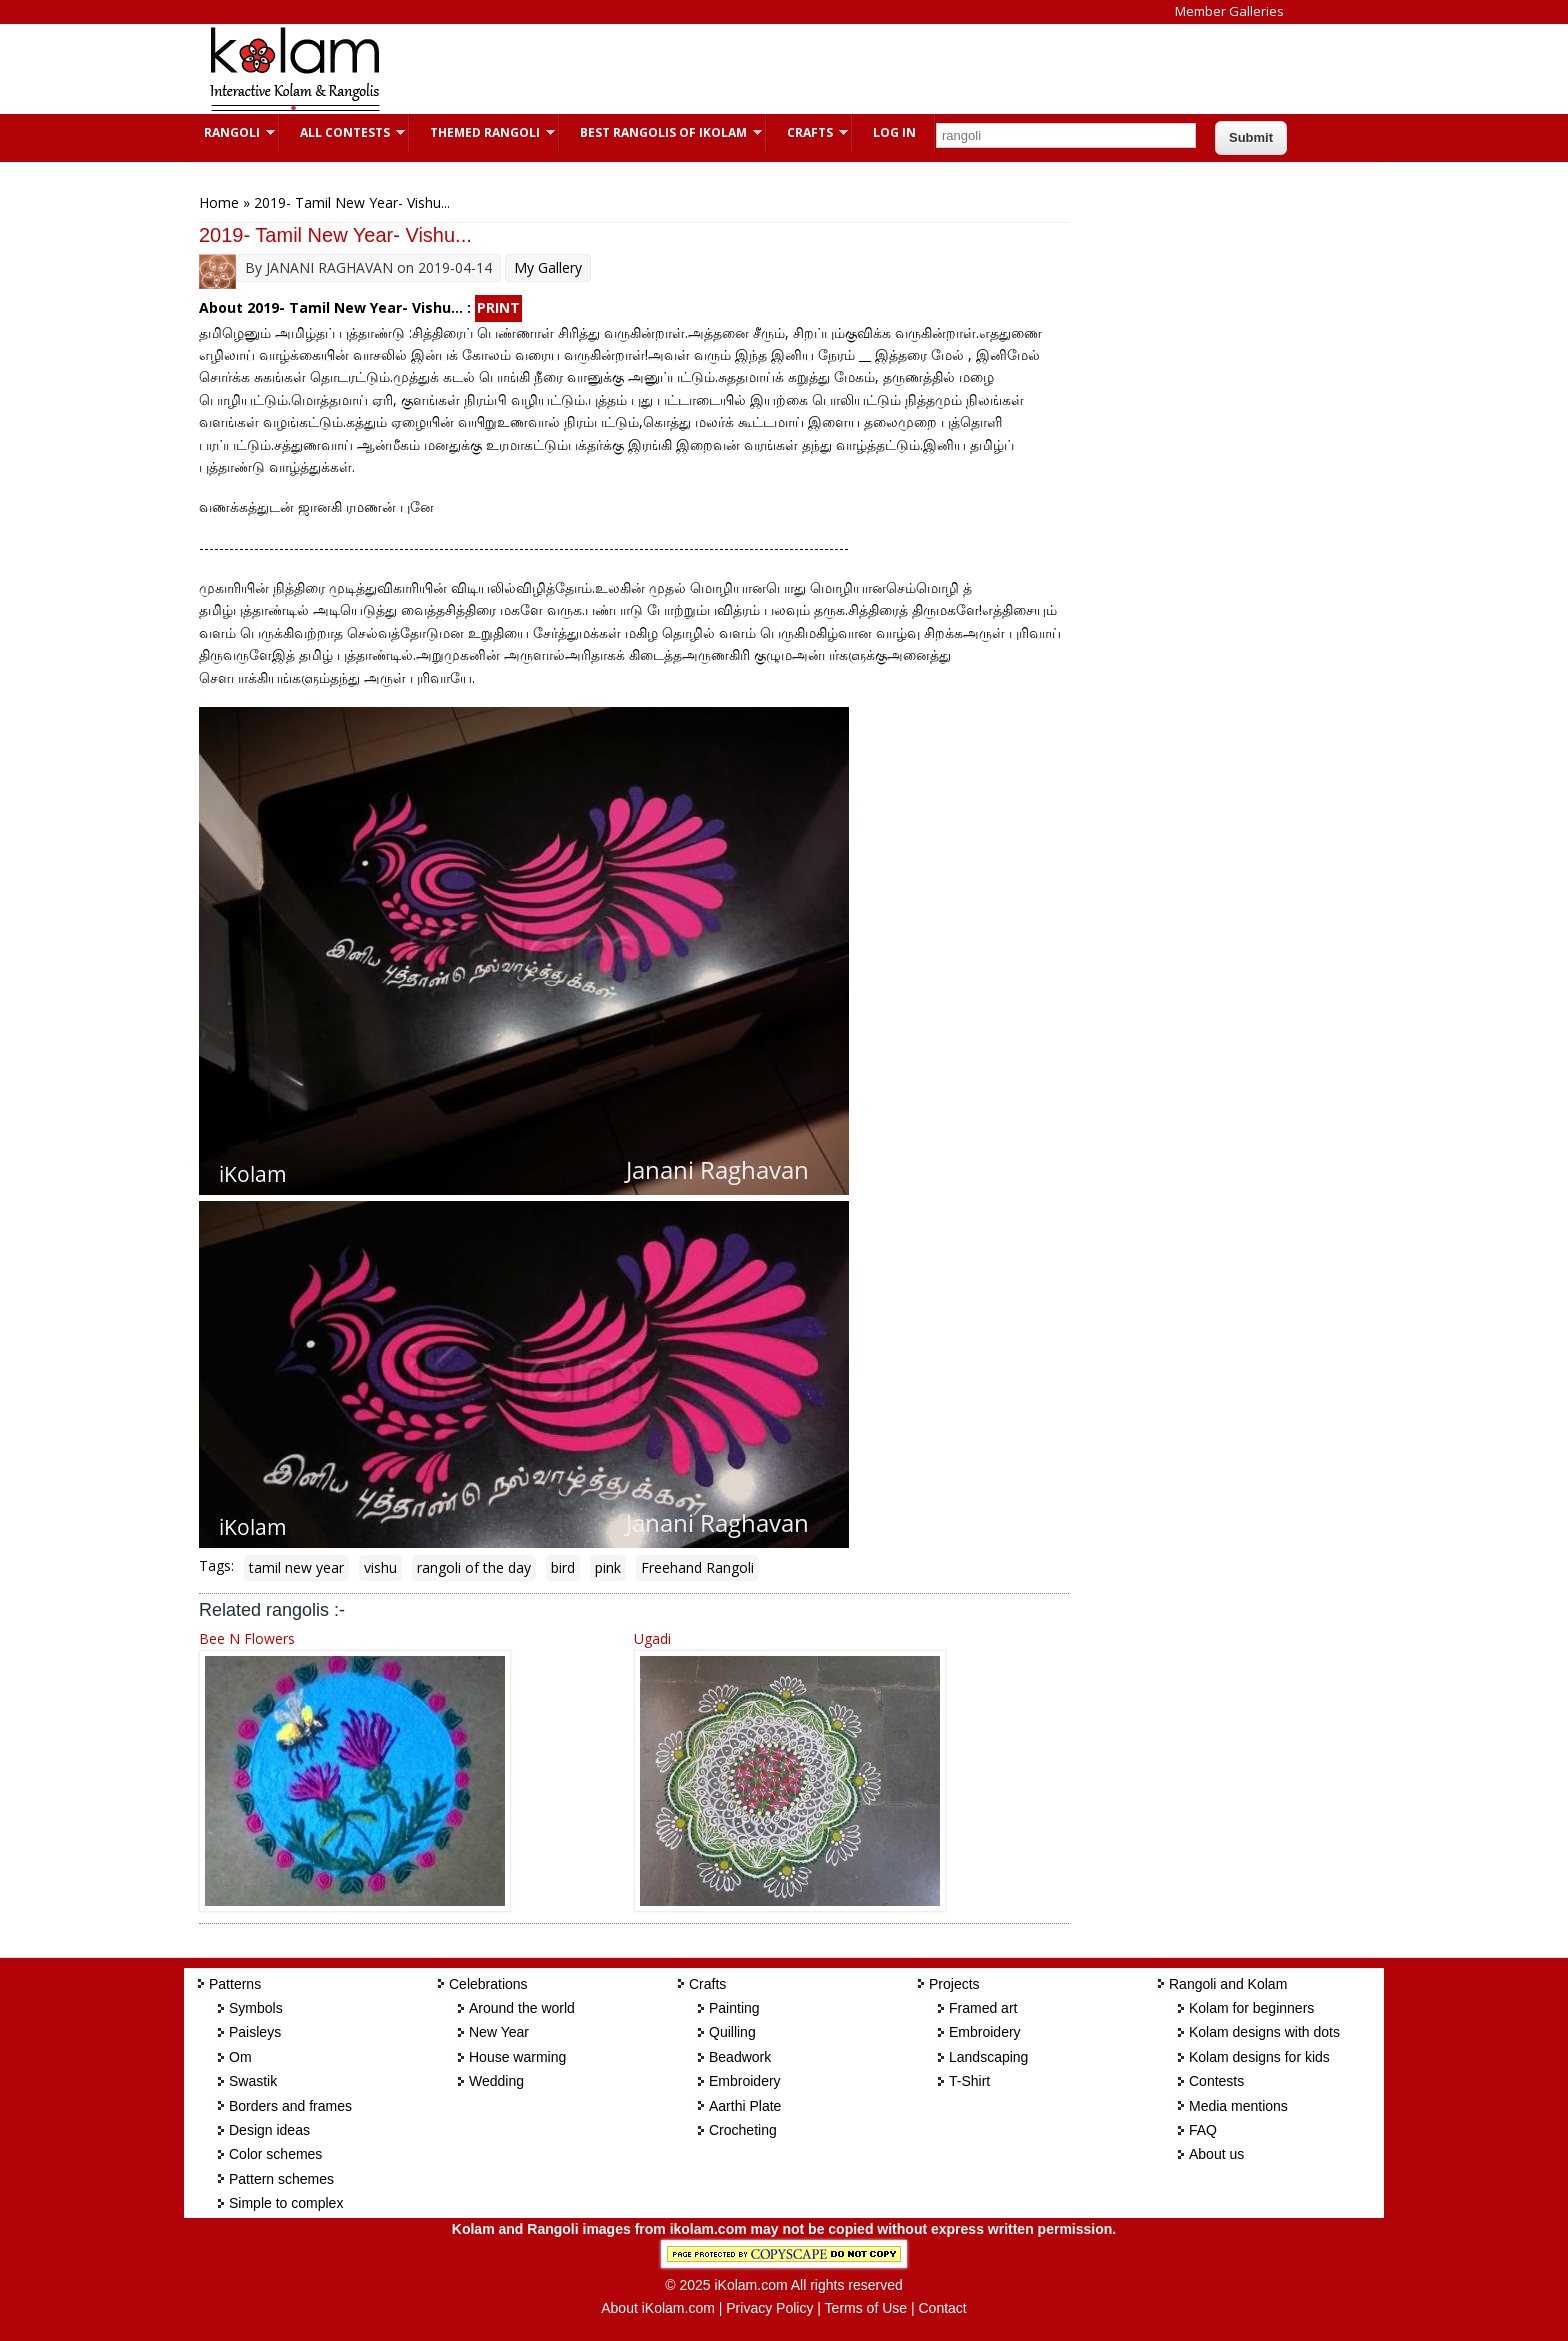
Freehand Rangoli (697, 1567)
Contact (942, 2308)
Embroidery (745, 2081)
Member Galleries (1229, 11)
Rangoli (229, 132)
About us (1216, 2154)
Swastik (253, 2081)
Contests (1216, 2081)
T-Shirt (969, 2081)
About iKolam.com (658, 2308)
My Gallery (548, 267)
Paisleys (255, 2032)
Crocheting (743, 2130)
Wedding (496, 2081)
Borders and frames (290, 2106)
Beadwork (740, 2057)
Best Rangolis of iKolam (661, 132)
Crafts (807, 132)
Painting (734, 2008)
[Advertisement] (768, 69)
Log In (894, 132)
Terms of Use (866, 2308)
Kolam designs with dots (1264, 2032)
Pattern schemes (281, 2179)
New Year (499, 2032)
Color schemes (275, 2154)
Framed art (983, 2008)
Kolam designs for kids (1259, 2057)
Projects (954, 1984)
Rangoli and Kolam (1228, 1984)
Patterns (235, 1984)
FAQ (1203, 2130)
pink (608, 1567)
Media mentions (1238, 2106)
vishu (380, 1567)
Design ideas (269, 2130)
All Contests (342, 132)
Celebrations (488, 1984)
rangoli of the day (474, 1567)
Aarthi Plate (745, 2106)
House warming (517, 2057)
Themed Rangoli (482, 132)
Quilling (732, 2032)
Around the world (522, 2008)
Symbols (256, 2008)
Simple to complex (286, 2203)
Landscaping (988, 2057)
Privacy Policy (769, 2308)
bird (563, 1567)
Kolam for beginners (1251, 2008)
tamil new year (296, 1567)
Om (240, 2057)
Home (219, 202)
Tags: (216, 1565)
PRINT (498, 307)
